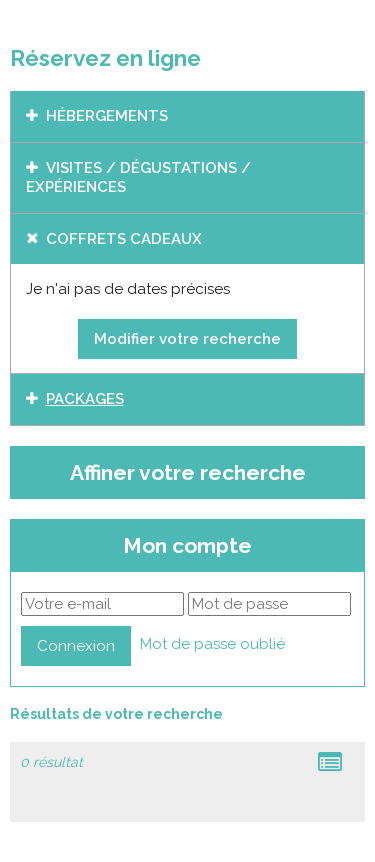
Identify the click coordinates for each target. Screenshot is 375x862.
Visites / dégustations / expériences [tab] (138, 178)
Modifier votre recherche (187, 339)
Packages (85, 399)
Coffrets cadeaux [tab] (124, 239)
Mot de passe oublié (212, 644)
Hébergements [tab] (107, 116)
